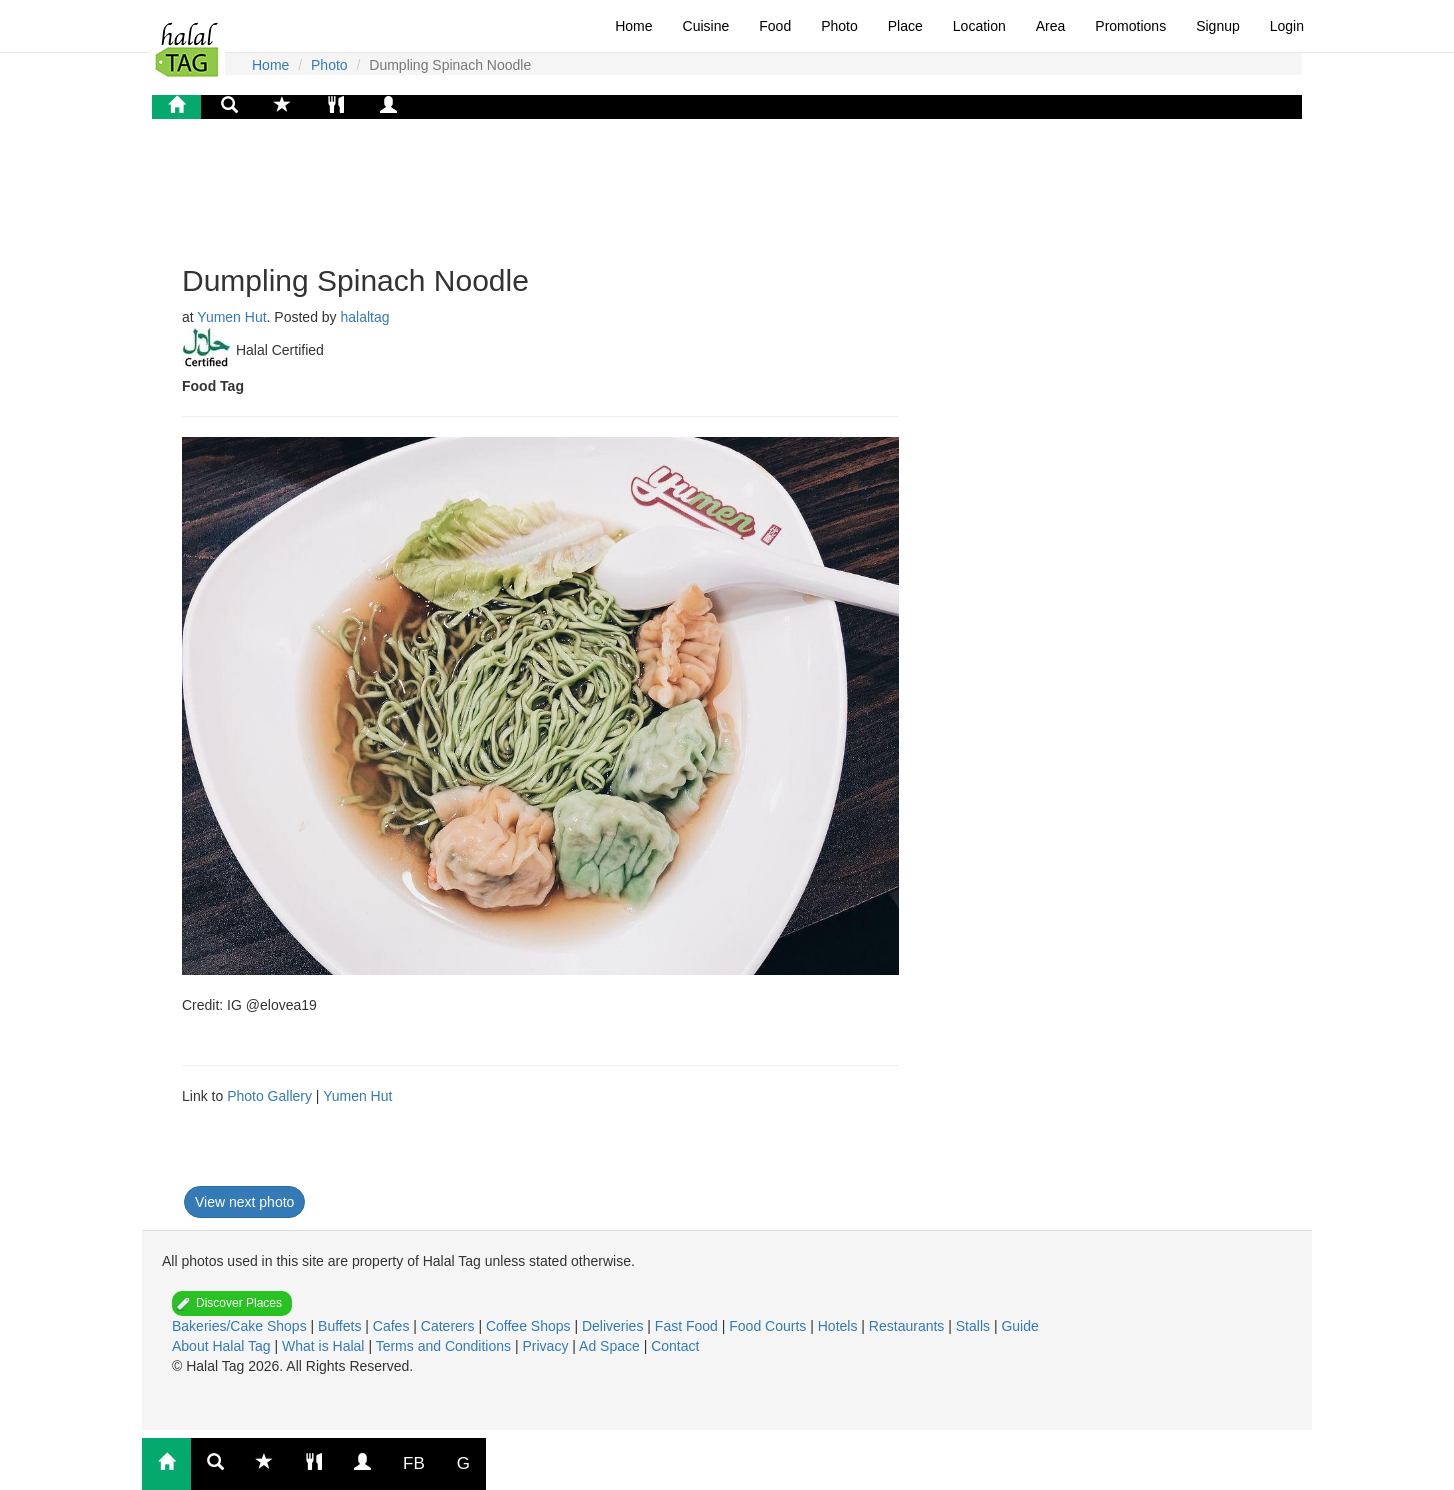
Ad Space (609, 1346)
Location (979, 26)
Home (633, 26)
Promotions (1130, 26)
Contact (675, 1346)
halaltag (365, 317)
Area (1051, 26)
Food (775, 26)
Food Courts (769, 1326)
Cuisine (706, 26)
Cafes (393, 1326)
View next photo (244, 1202)
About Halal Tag (223, 1346)
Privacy (547, 1346)
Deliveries (614, 1326)
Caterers (450, 1326)
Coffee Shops (530, 1326)
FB (414, 1463)
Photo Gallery (269, 1096)
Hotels (840, 1326)
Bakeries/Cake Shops (241, 1326)
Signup (1218, 26)
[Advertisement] (342, 189)
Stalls (975, 1326)
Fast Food (688, 1326)
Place (905, 26)
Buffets (341, 1326)
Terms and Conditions (445, 1346)
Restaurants (908, 1326)
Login (1287, 26)
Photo (839, 26)
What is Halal (325, 1346)
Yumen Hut (231, 317)
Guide (1019, 1326)
